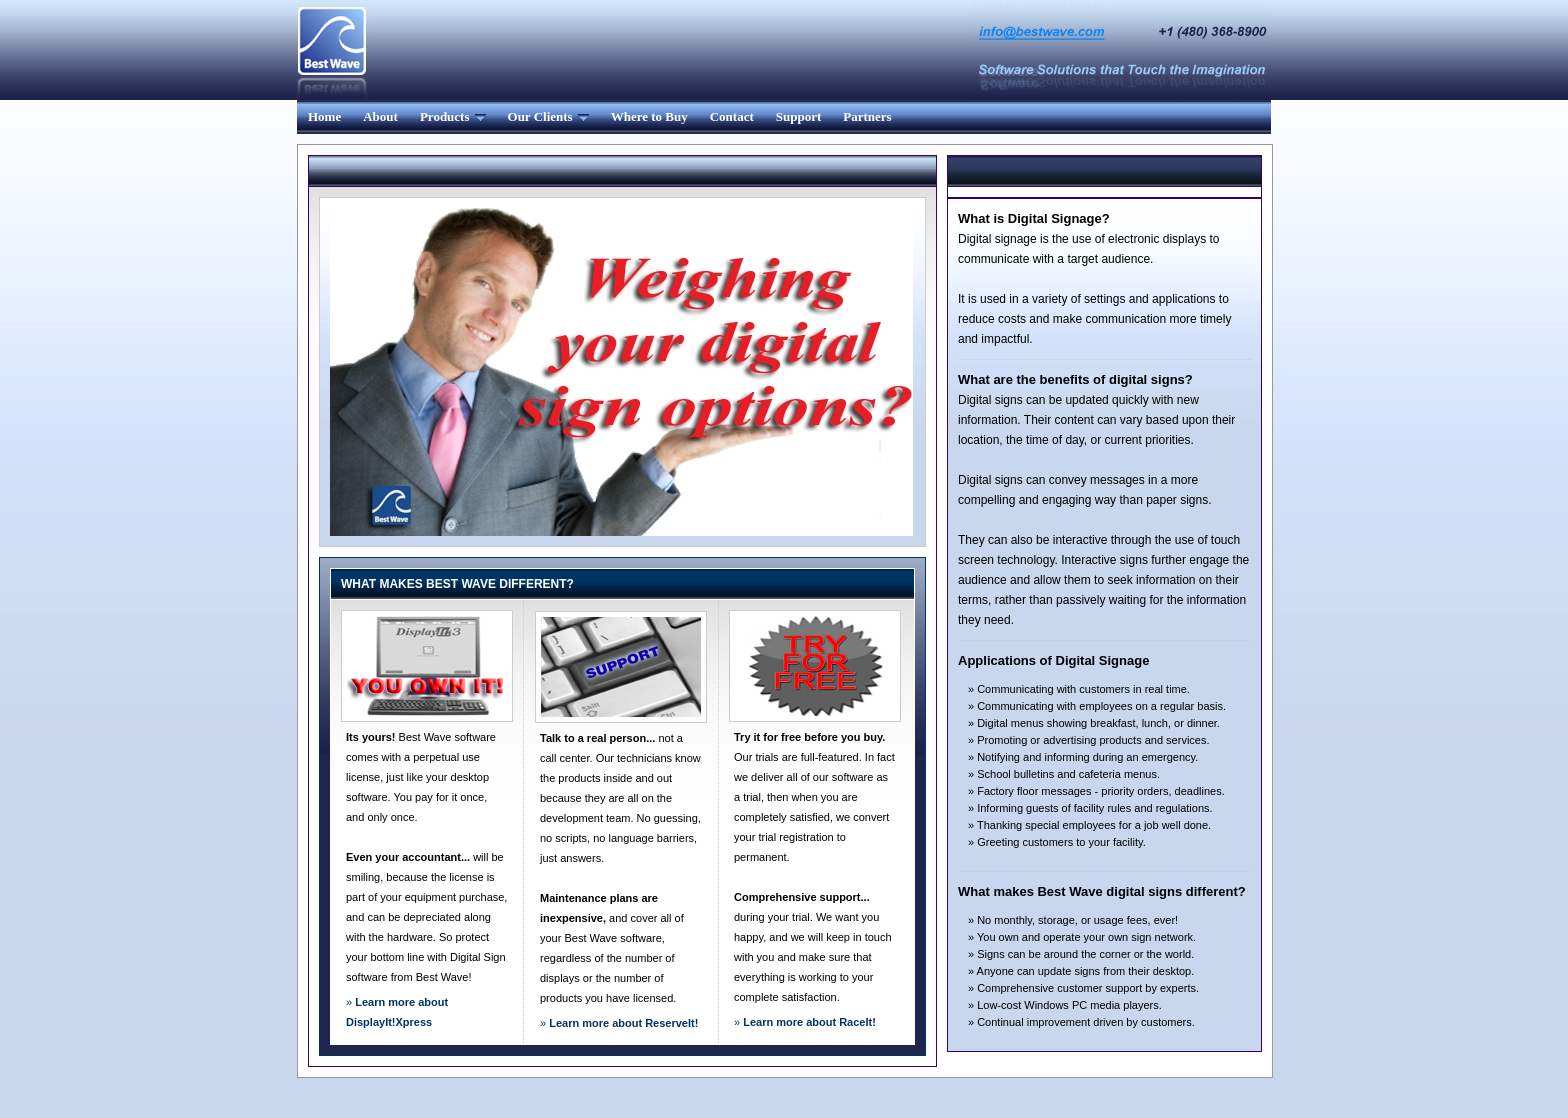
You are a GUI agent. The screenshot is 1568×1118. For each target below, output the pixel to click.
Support (799, 116)
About (380, 116)
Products (453, 116)
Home (324, 116)
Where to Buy (649, 116)
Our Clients (548, 116)
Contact (732, 116)
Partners (867, 116)
